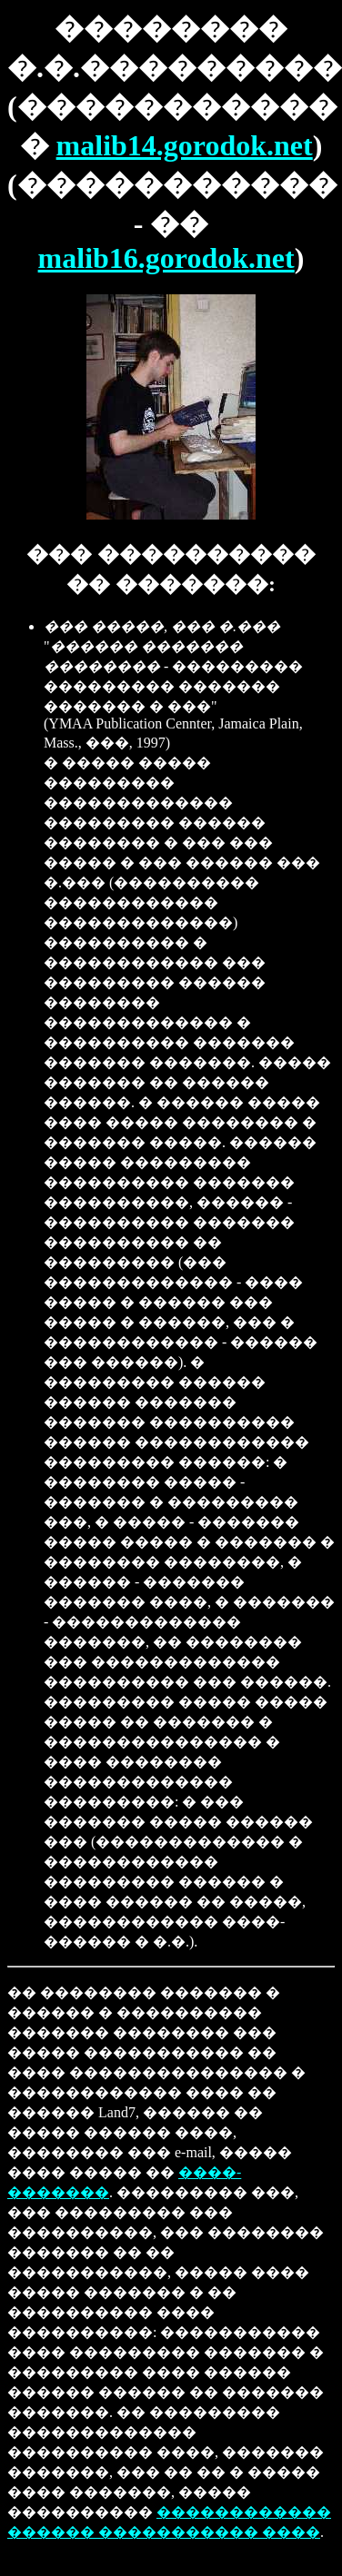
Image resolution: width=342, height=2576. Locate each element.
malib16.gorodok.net (166, 258)
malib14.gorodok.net (184, 145)
